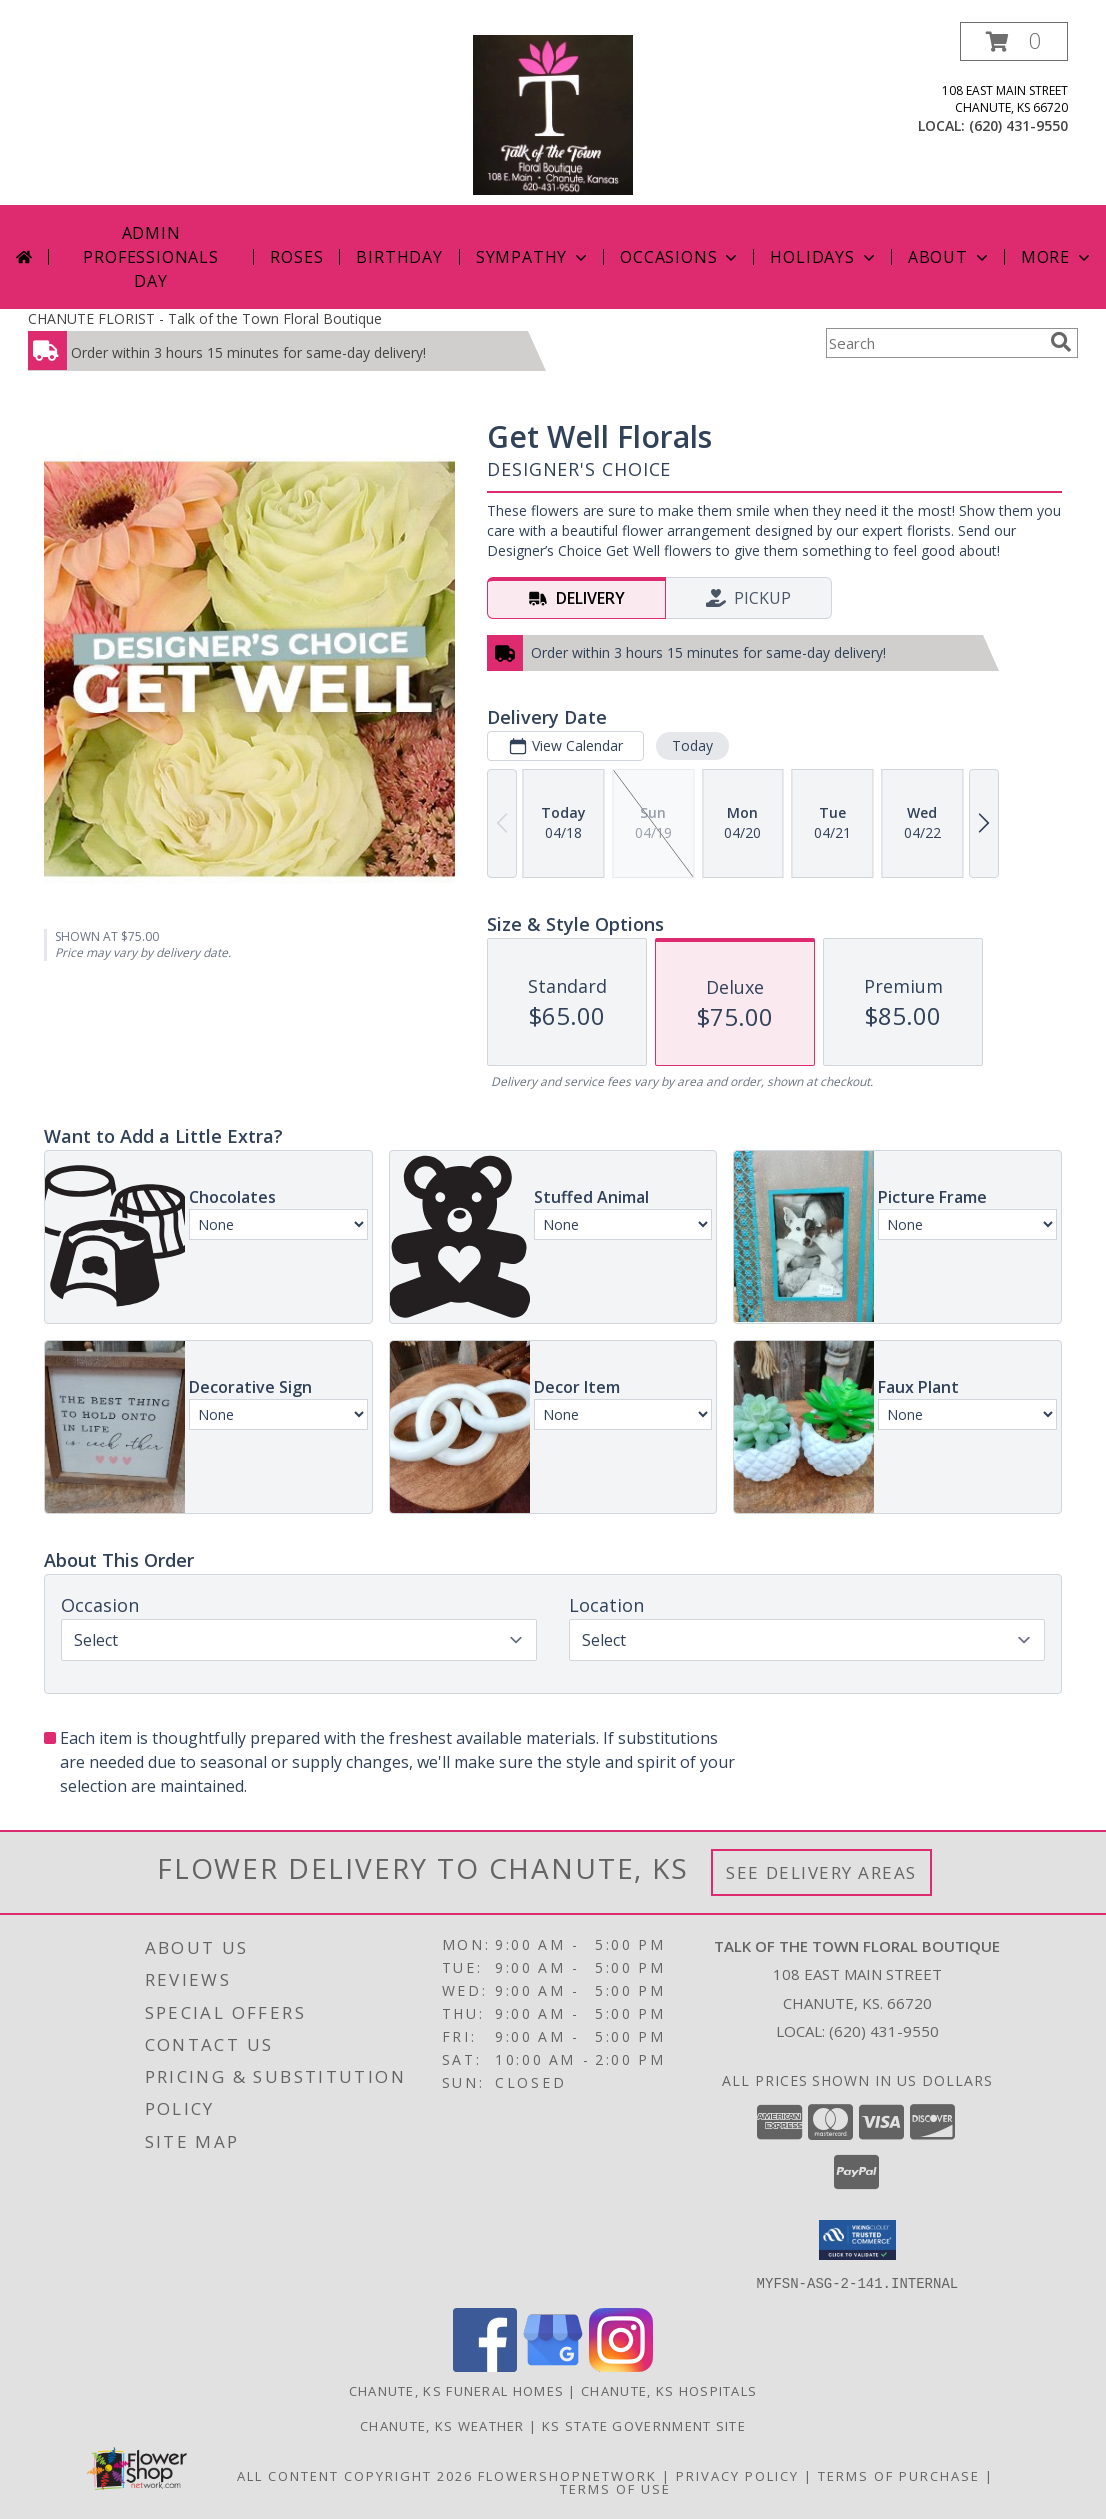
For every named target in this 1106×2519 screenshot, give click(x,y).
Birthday (399, 257)
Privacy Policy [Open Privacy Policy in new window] (737, 2475)
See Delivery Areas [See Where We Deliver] (821, 1872)
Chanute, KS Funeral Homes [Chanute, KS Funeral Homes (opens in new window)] (457, 2390)
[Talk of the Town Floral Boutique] (553, 113)
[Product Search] (934, 343)
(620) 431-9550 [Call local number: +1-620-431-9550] (1018, 125)
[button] (1014, 41)
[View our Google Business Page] (553, 2365)
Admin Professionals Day (150, 257)
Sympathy (533, 257)
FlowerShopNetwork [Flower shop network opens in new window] (567, 2475)
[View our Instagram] (621, 2365)
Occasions (680, 257)
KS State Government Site (644, 2425)
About (950, 257)
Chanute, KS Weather (442, 2425)
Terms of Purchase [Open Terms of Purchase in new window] (899, 2475)
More (1057, 257)
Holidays (824, 257)
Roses (296, 257)
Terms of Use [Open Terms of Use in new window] (615, 2488)
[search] (1061, 342)
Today (692, 745)
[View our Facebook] (485, 2365)
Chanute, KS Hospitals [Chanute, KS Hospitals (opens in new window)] (669, 2390)
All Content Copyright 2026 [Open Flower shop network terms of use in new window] (355, 2475)
